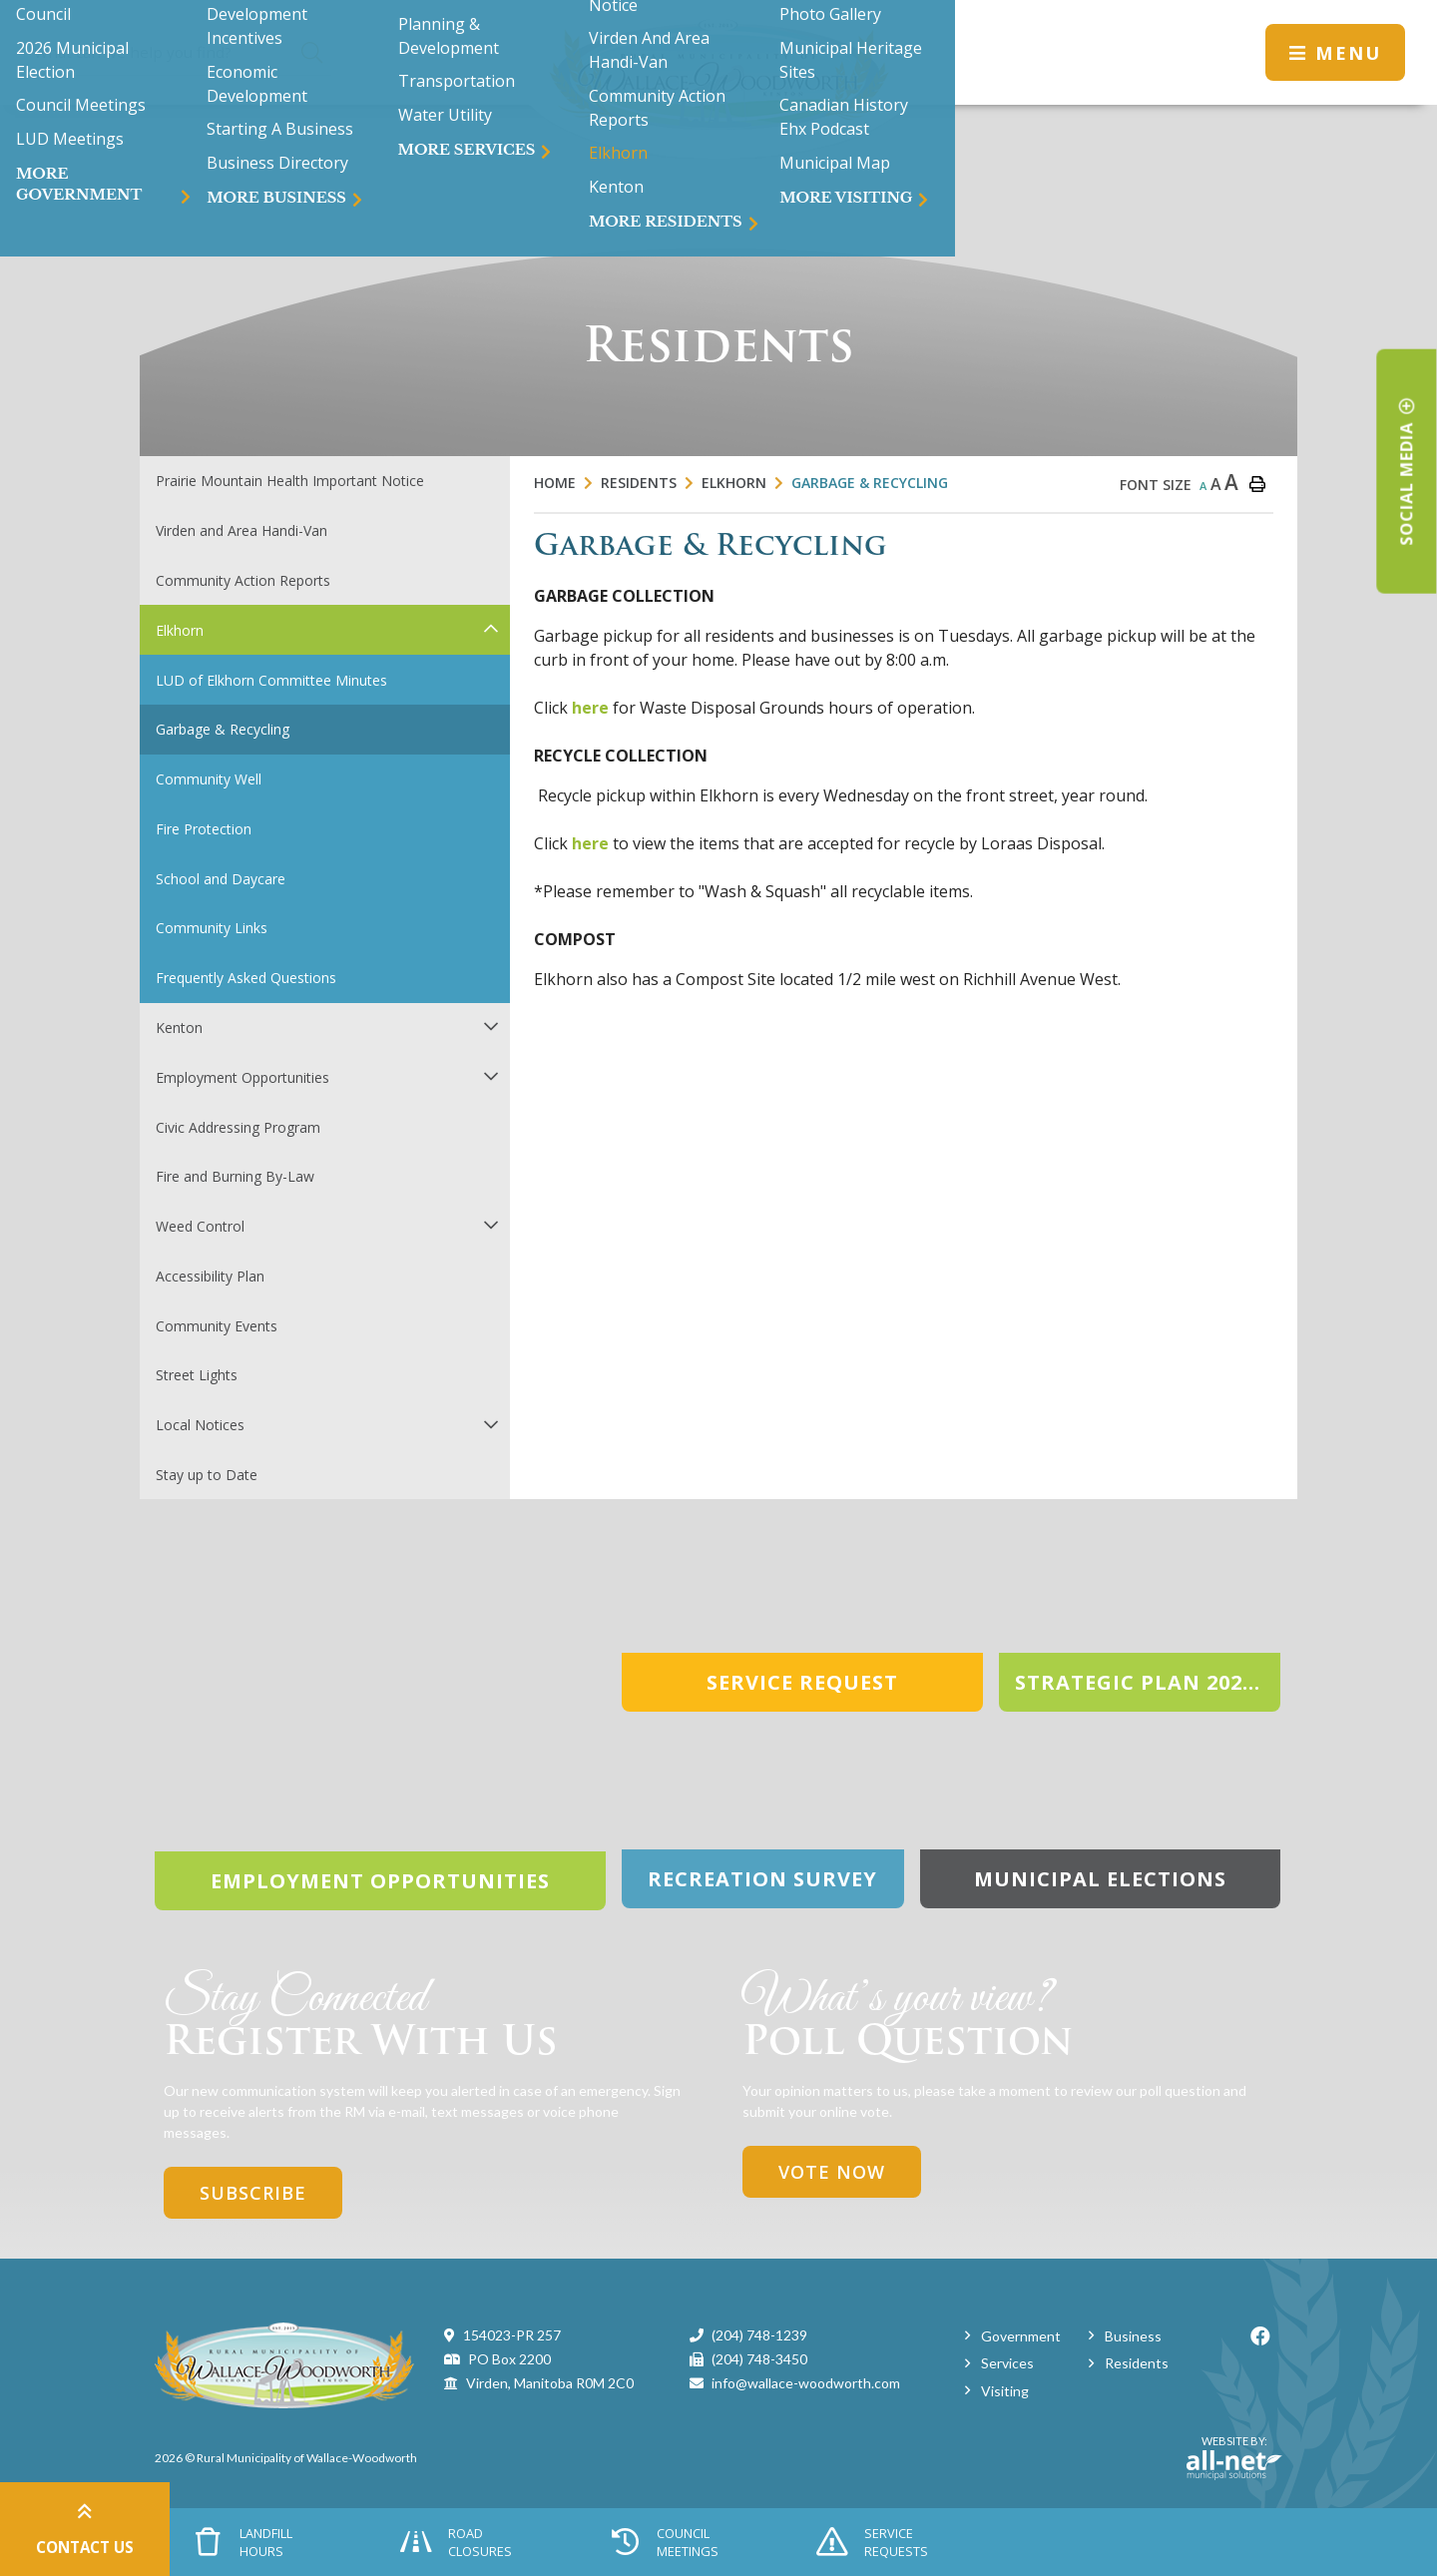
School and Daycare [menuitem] (220, 878)
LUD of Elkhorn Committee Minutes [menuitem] (271, 680)
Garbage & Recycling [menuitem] (222, 729)
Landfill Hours (244, 2542)
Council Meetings (664, 2542)
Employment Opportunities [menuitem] (242, 1077)
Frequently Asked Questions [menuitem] (246, 977)
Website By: (1234, 2457)
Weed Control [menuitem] (200, 1226)
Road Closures (456, 2542)
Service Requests (872, 2542)
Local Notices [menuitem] (200, 1424)
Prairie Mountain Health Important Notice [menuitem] (290, 480)
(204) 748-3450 (759, 2358)
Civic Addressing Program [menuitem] (238, 1127)
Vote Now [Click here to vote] (831, 2172)
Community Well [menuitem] (208, 779)
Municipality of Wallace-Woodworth (718, 79)
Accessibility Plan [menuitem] (210, 1276)
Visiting (1005, 2390)
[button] (490, 628)
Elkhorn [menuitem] (180, 630)
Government (1021, 2335)
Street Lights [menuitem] (197, 1374)
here (590, 708)
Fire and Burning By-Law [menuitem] (235, 1176)
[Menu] (1335, 52)
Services (1007, 2362)
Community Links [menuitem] (211, 927)
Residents (639, 482)
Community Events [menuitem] (216, 1325)
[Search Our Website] (181, 52)
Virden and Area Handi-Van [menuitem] (241, 530)
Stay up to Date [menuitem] (206, 1474)
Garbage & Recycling (869, 482)
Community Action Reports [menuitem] (243, 580)
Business (1133, 2335)
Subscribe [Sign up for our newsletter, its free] (253, 2193)
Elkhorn (734, 482)
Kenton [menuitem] (179, 1027)
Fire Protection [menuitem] (203, 828)
